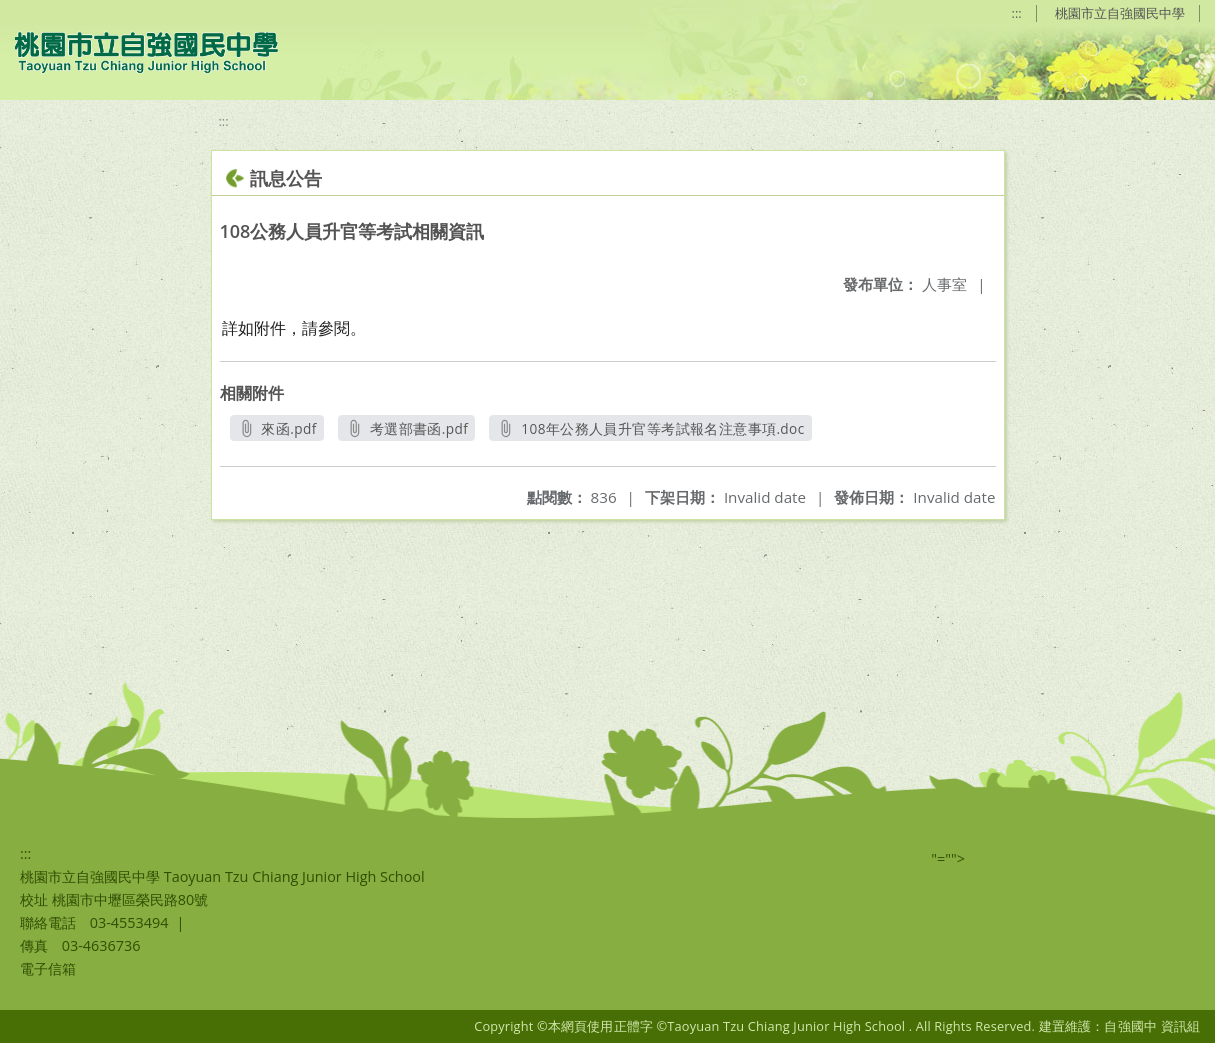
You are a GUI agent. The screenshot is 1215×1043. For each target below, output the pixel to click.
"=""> (948, 858)
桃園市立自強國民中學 (1120, 13)
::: (1017, 13)
